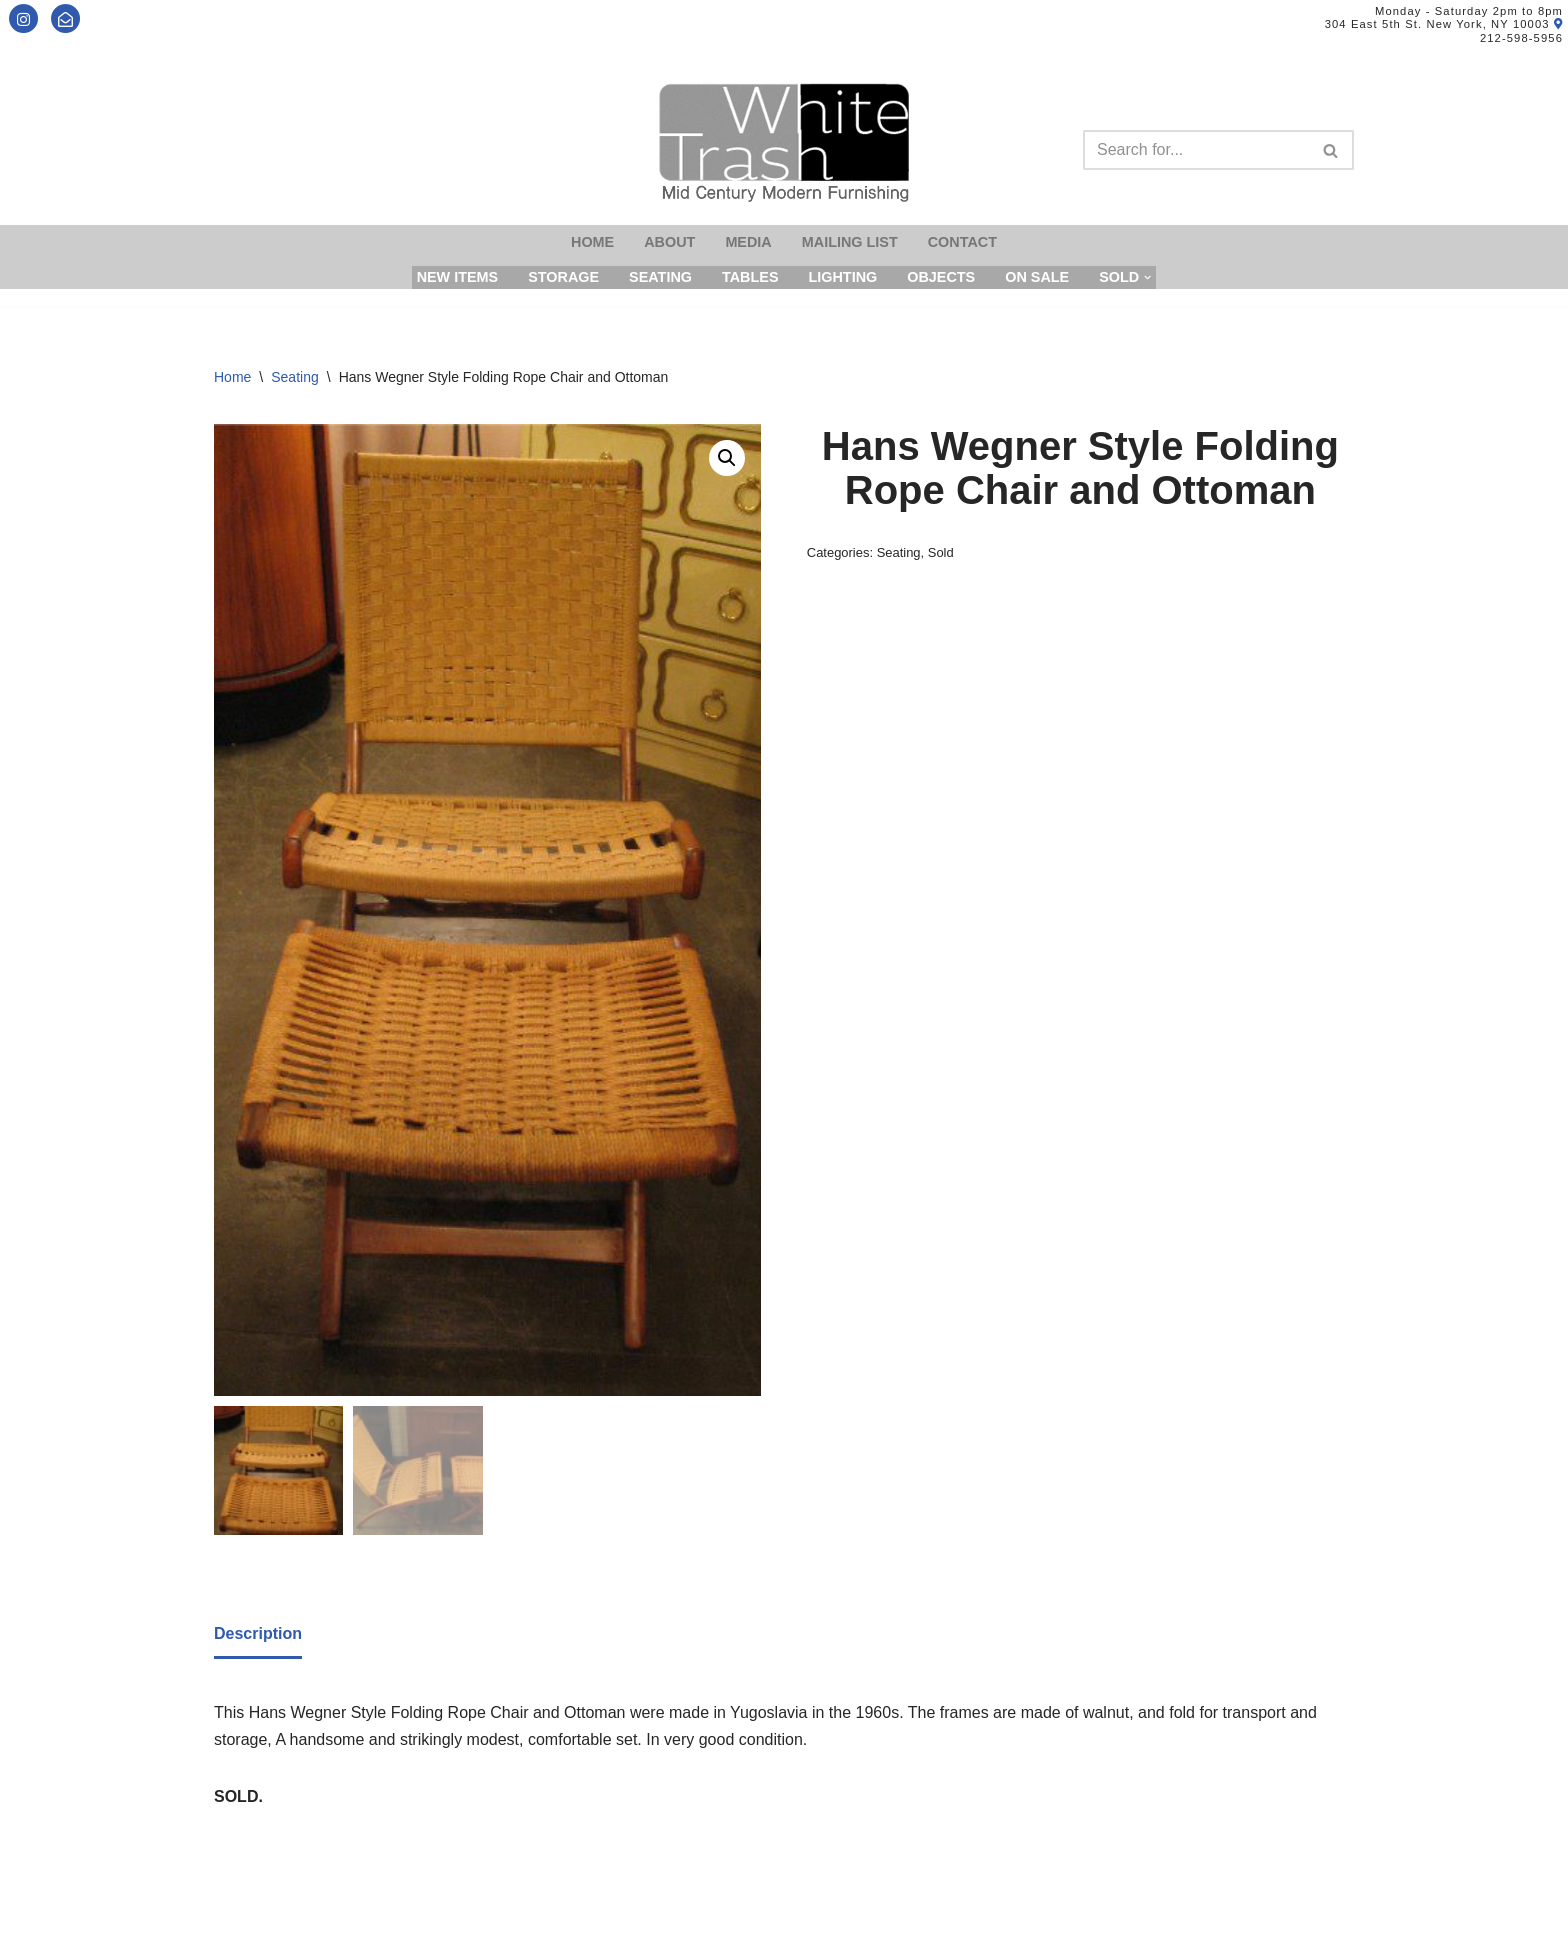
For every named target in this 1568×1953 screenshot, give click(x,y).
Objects (941, 277)
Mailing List (850, 242)
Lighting (842, 277)
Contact (962, 242)
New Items (458, 277)
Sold (941, 552)
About (669, 242)
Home (592, 242)
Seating (660, 277)
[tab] (258, 1635)
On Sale (1037, 277)
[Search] (1196, 150)
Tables (750, 277)
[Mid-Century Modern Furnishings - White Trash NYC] (784, 142)
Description (258, 1633)
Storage (563, 277)
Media (748, 242)
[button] (727, 458)
